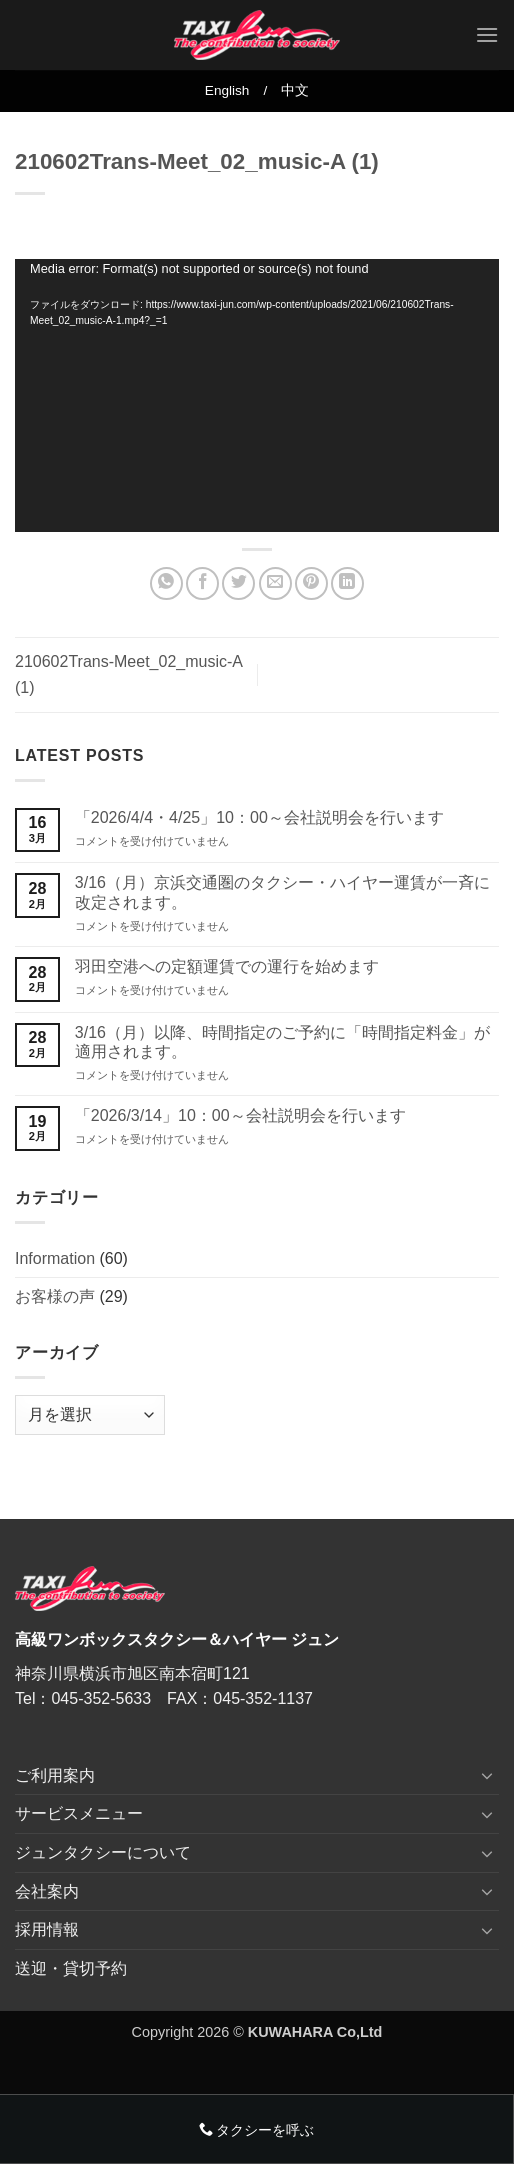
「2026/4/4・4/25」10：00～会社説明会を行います (259, 817)
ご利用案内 (55, 1775)
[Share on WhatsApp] (166, 583)
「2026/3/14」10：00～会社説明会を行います (240, 1115)
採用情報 (47, 1929)
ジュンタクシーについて (103, 1852)
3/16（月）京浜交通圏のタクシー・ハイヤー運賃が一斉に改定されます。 (282, 892)
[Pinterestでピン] (311, 583)
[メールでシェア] (275, 583)
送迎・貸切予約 (71, 1968)
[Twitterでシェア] (238, 583)
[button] (487, 34)
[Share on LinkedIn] (347, 583)
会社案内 (47, 1891)
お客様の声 (55, 1296)
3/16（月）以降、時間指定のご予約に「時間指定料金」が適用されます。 (282, 1042)
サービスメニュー (79, 1813)
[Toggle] (487, 1775)
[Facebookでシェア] (202, 583)
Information (55, 1258)
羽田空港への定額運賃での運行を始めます (227, 966)
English (227, 90)
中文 (295, 90)
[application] (257, 395)
